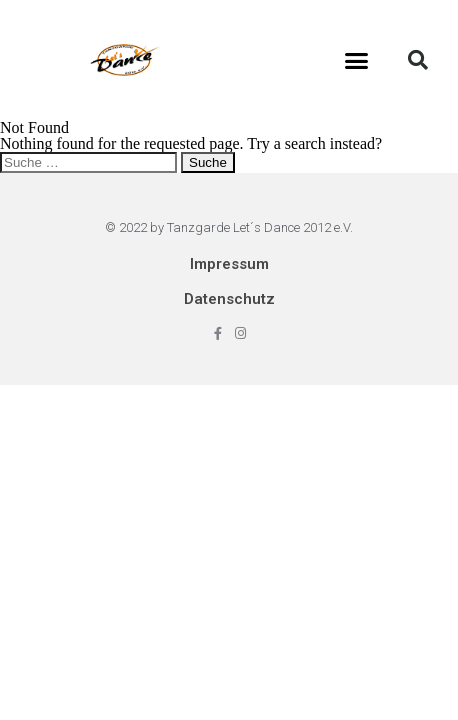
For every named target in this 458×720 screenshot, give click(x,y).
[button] (357, 60)
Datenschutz (229, 299)
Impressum (229, 264)
